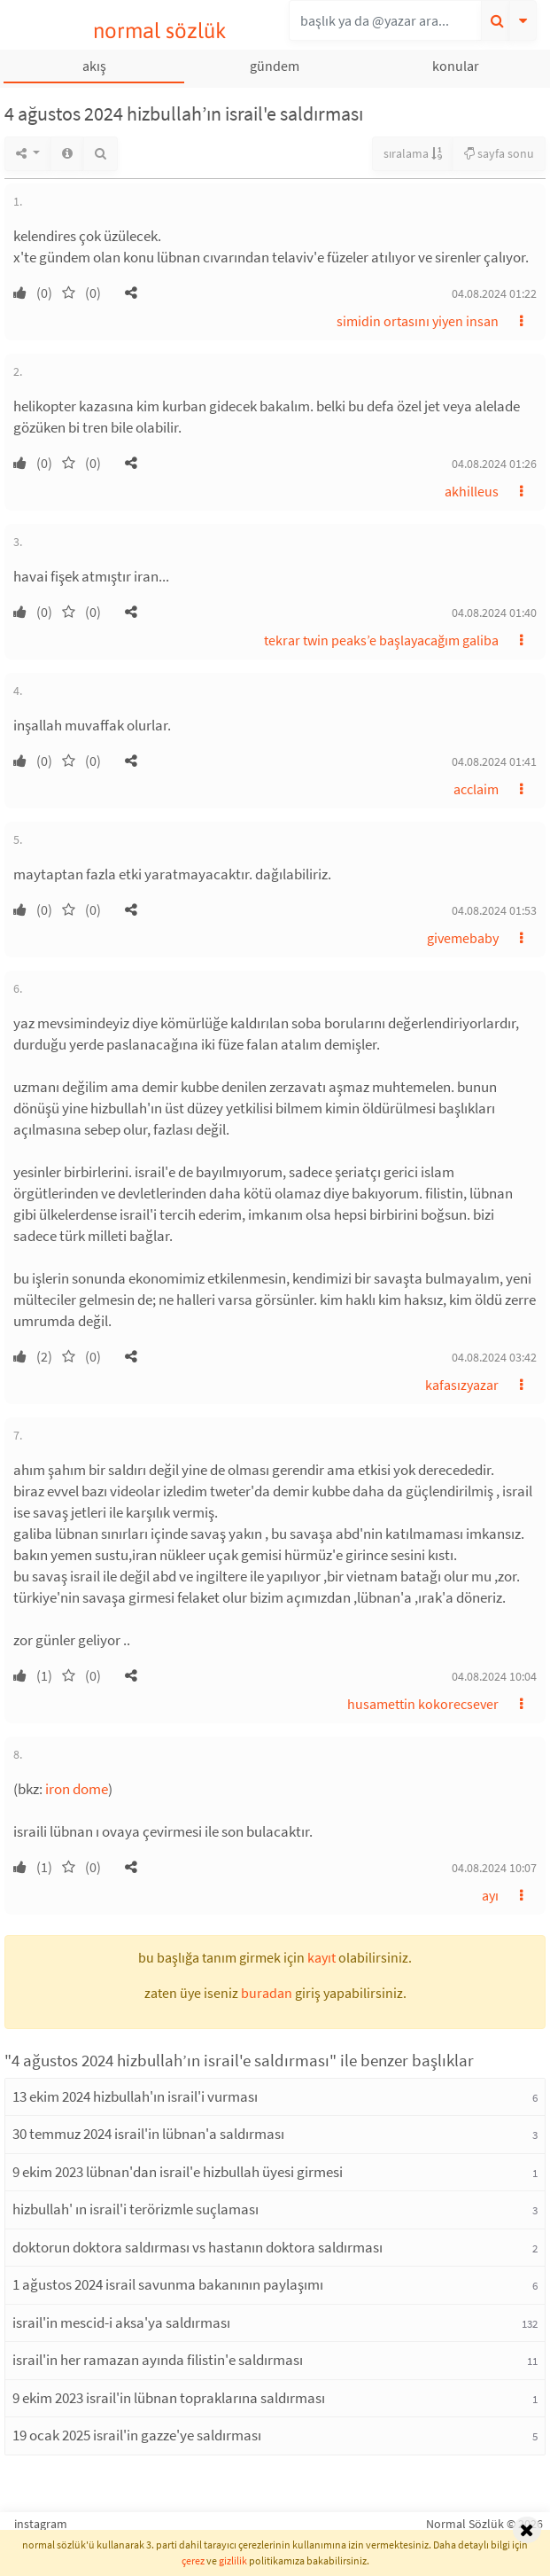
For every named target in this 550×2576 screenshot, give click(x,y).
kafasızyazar (462, 1384)
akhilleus (472, 491)
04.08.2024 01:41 (494, 761)
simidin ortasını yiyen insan (418, 321)
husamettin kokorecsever (423, 1704)
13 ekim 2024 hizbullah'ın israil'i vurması (135, 2096)
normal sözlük (160, 31)
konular (455, 65)
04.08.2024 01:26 (494, 464)
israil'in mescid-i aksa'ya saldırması (121, 2322)
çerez (193, 2560)
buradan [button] (266, 1993)
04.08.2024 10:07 (494, 1868)
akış (94, 65)
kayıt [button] (321, 1957)
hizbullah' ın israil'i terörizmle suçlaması (135, 2209)
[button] (131, 292)
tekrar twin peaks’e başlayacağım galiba (381, 640)
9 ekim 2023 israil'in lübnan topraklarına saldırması (168, 2398)
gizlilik (233, 2560)
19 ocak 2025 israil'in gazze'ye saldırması (136, 2435)
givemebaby (463, 938)
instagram (40, 2524)
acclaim (476, 789)
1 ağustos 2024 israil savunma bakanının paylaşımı (167, 2284)
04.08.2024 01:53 (494, 910)
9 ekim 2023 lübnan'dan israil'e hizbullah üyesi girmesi (177, 2172)
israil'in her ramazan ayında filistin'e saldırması (157, 2359)
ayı (490, 1895)
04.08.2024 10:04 (494, 1676)
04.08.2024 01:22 (494, 293)
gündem (274, 65)
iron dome (76, 1789)
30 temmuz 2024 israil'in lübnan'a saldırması (148, 2133)
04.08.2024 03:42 (494, 1357)
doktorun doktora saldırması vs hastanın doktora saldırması (197, 2247)
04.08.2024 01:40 (494, 613)
